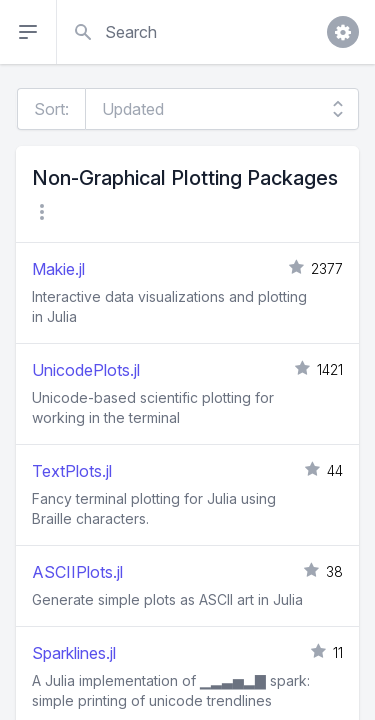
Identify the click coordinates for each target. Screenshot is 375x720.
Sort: (51, 109)
